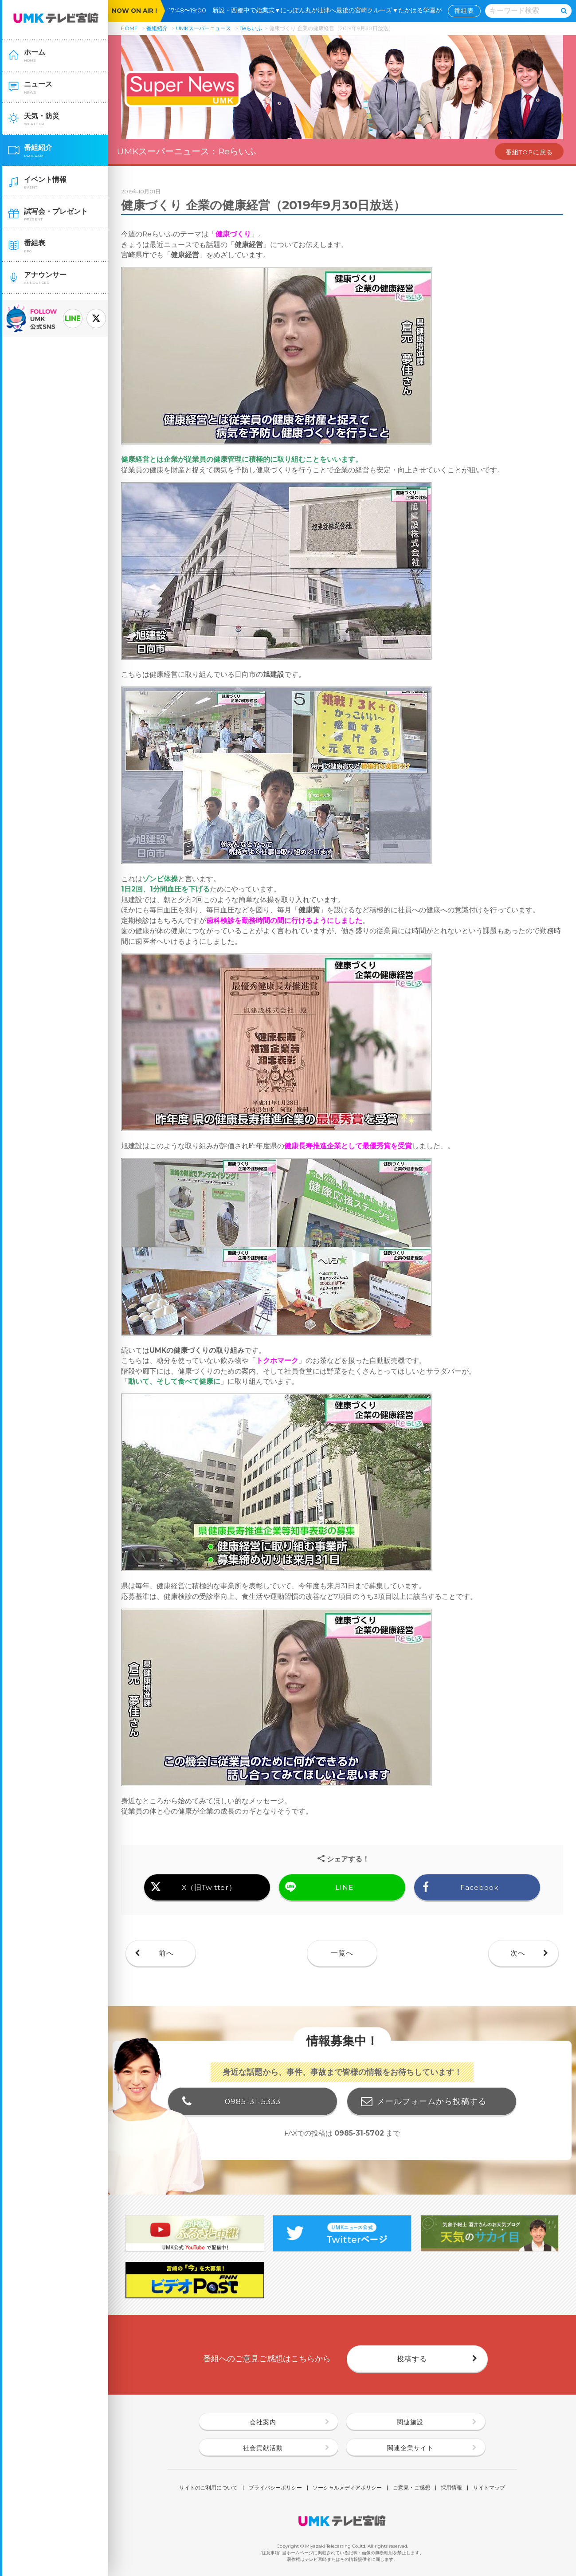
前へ (166, 1953)
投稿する (412, 2359)
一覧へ (342, 1953)
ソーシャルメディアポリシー (347, 2488)
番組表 (464, 10)
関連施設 (410, 2422)
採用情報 (451, 2488)
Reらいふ (250, 28)
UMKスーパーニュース (203, 28)
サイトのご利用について (208, 2488)
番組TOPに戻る (529, 152)
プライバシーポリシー (275, 2488)
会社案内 (263, 2422)
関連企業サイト (410, 2447)
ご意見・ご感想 (411, 2488)
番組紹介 (157, 28)
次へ (517, 1953)
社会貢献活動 (263, 2447)
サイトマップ (489, 2488)
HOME (129, 28)
